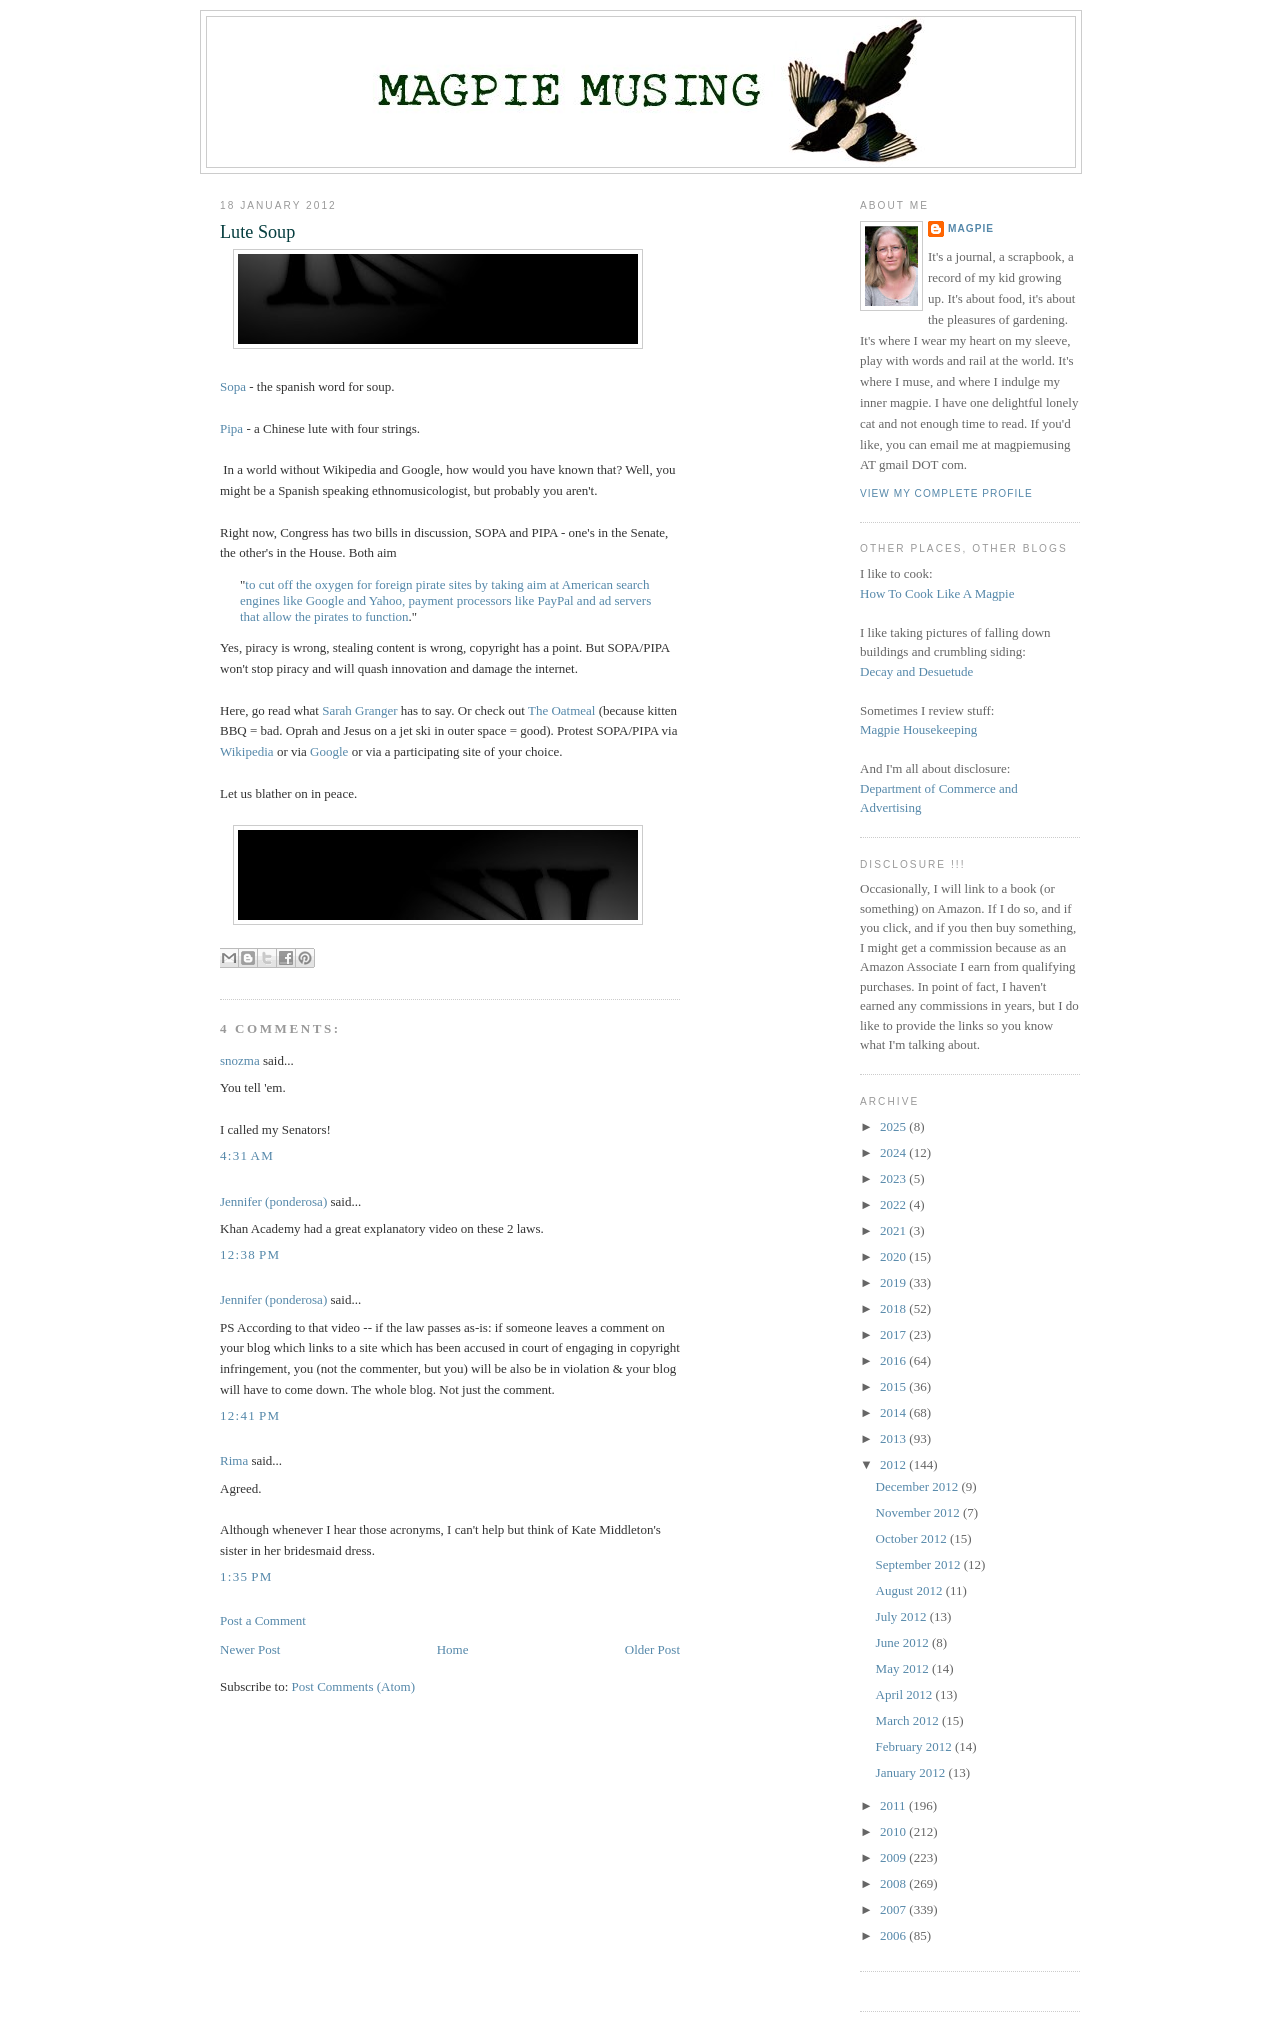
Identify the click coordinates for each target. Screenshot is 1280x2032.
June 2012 (904, 1642)
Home (453, 1649)
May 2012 (904, 1668)
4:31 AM (247, 1155)
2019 (894, 1282)
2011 (894, 1805)
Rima (234, 1460)
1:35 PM (246, 1576)
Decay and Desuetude (916, 671)
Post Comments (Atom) (354, 1686)
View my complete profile (946, 493)
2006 (894, 1935)
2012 (894, 1464)
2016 (894, 1360)
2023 (894, 1178)
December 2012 (919, 1486)
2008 (894, 1883)
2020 (894, 1256)
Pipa (231, 428)
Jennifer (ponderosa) (273, 1201)
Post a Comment (263, 1620)
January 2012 (912, 1772)
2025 (894, 1126)
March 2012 (909, 1720)
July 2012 (903, 1616)
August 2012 (911, 1590)
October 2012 (913, 1538)
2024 (894, 1152)
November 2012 (919, 1512)
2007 (894, 1909)
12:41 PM (250, 1415)
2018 (894, 1308)
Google (329, 751)
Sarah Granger (359, 710)
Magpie (971, 228)
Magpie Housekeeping (918, 729)
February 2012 (915, 1746)
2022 (894, 1204)
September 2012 (920, 1564)
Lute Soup (257, 232)
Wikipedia (247, 751)
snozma (240, 1060)
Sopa (233, 386)
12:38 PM (250, 1254)
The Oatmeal (562, 710)
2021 (894, 1230)
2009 (894, 1857)
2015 (894, 1386)
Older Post (652, 1649)
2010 (894, 1831)
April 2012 (906, 1694)
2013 (894, 1438)
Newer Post (250, 1649)
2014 (894, 1412)
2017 (894, 1334)
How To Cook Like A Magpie (937, 593)
